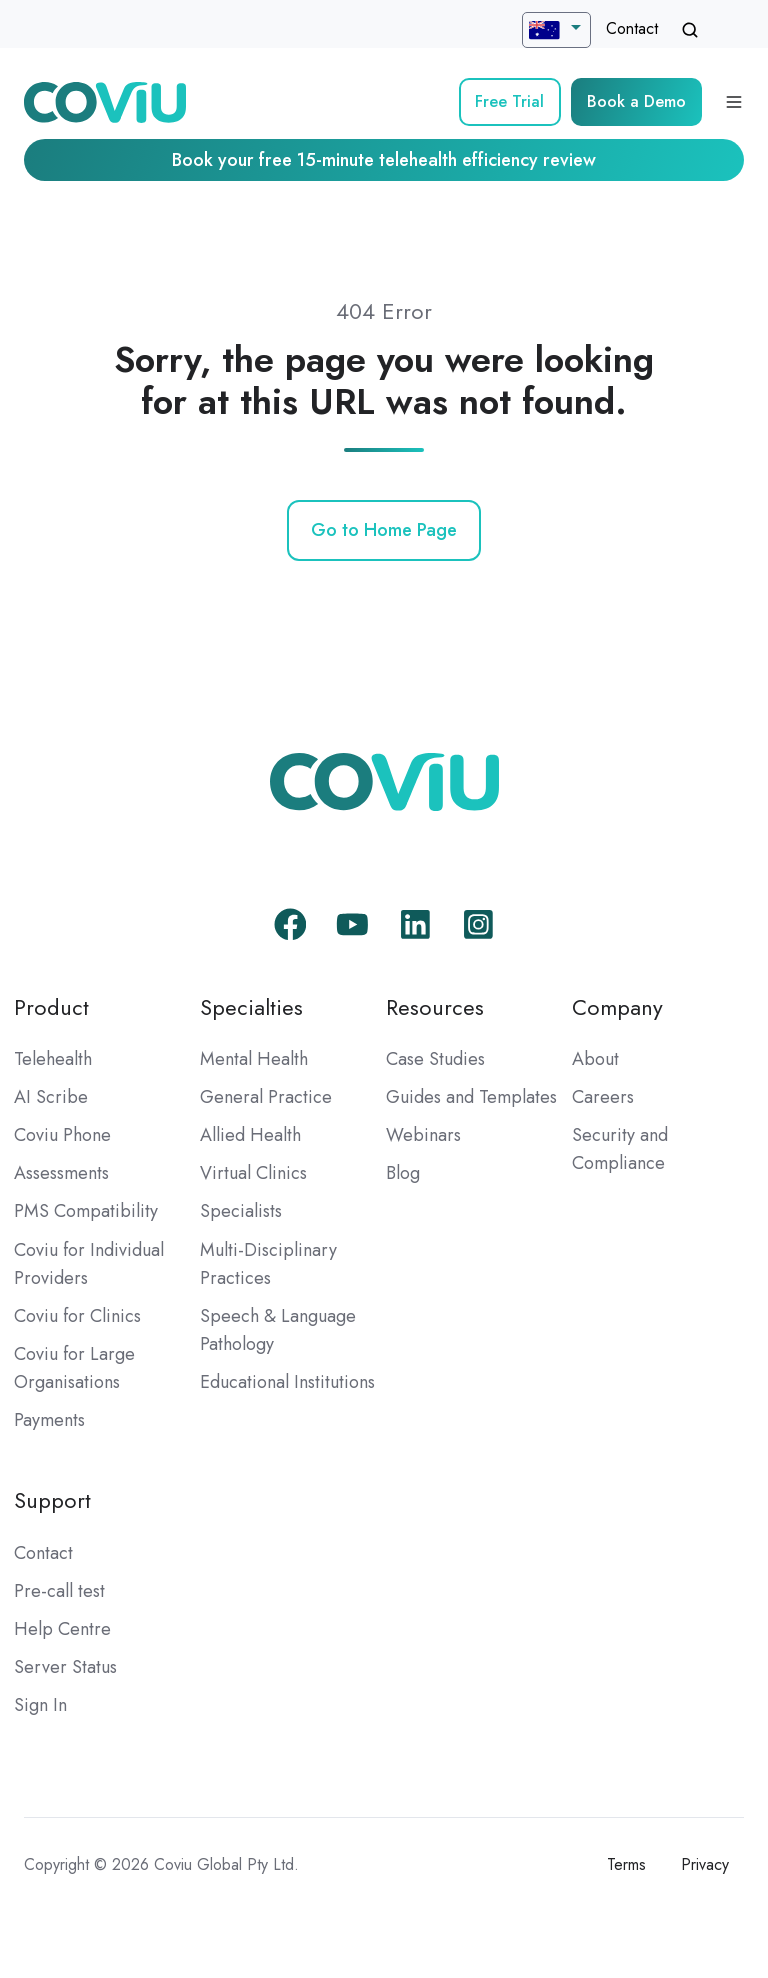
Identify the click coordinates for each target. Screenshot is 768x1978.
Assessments (61, 1173)
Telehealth (53, 1059)
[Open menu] (734, 102)
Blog (403, 1173)
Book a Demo (636, 101)
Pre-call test (59, 1591)
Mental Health (254, 1059)
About (595, 1059)
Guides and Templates (471, 1097)
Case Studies (435, 1059)
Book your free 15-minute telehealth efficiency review (384, 160)
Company (617, 1007)
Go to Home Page (384, 530)
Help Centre (62, 1629)
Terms (626, 1864)
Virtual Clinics (253, 1173)
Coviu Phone (62, 1135)
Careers (603, 1097)
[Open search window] (690, 30)
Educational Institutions (287, 1382)
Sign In (40, 1705)
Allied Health (250, 1135)
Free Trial (509, 101)
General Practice (266, 1097)
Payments (49, 1420)
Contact (632, 28)
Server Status (65, 1667)
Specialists (241, 1211)
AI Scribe (51, 1097)
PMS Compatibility (86, 1211)
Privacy (705, 1864)
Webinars (423, 1135)
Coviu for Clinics (77, 1316)
